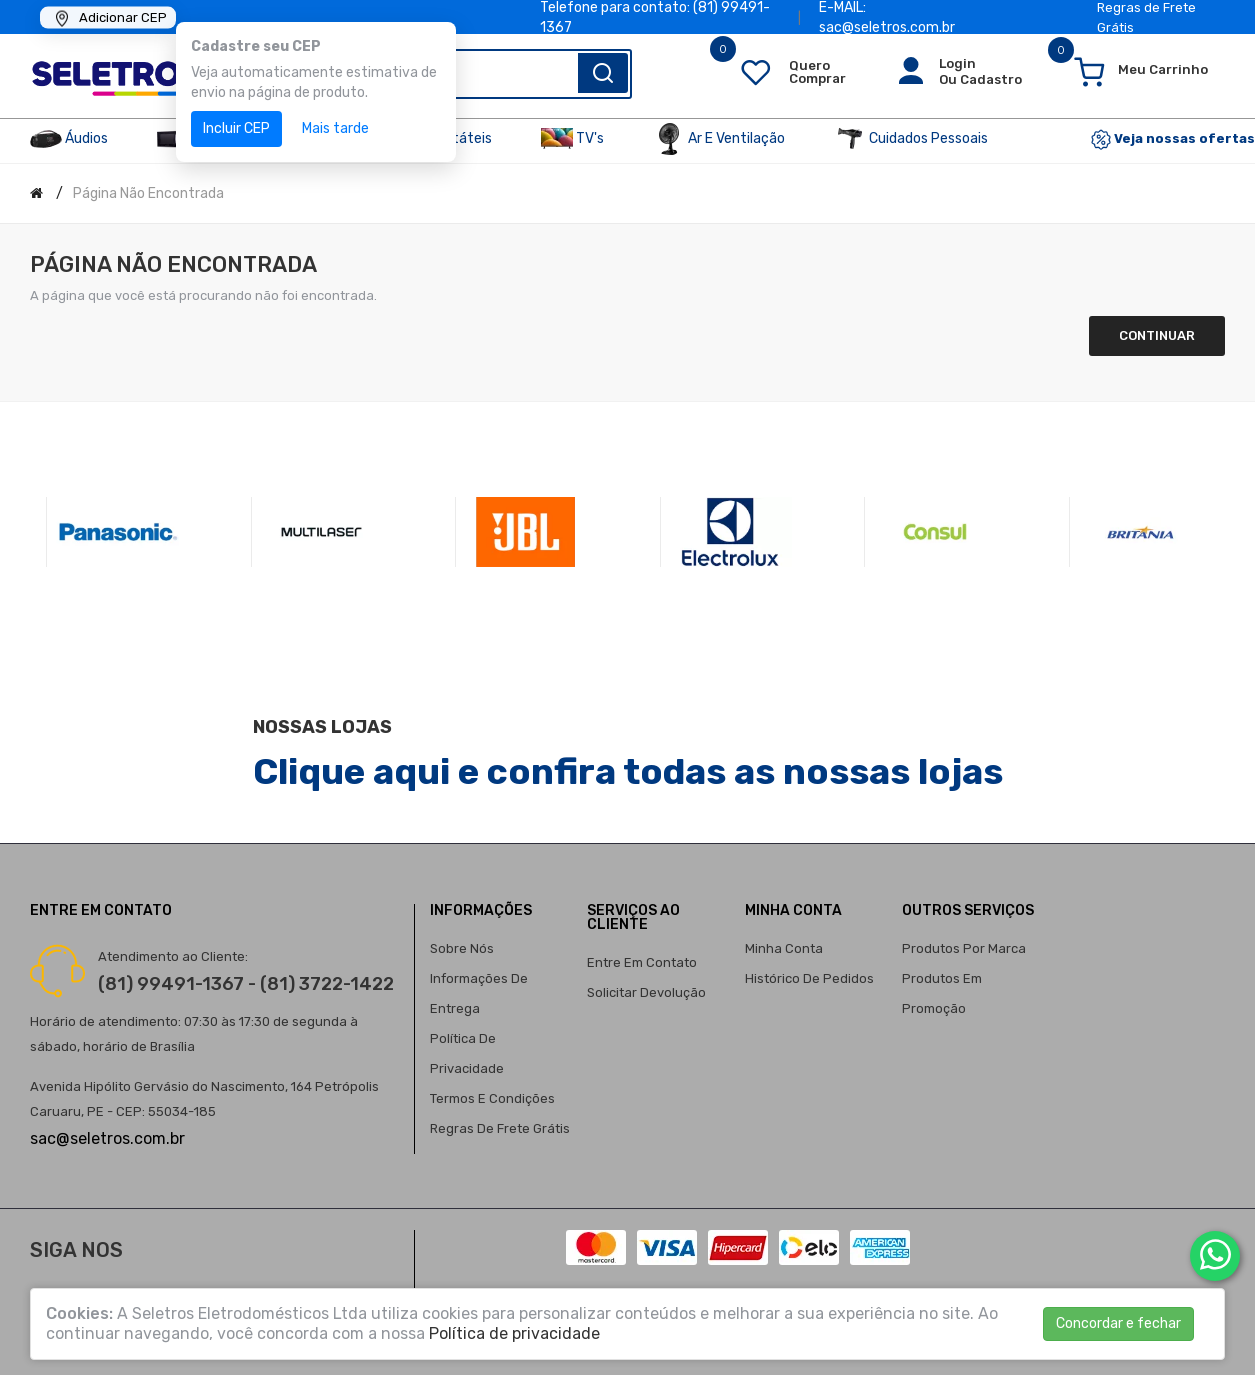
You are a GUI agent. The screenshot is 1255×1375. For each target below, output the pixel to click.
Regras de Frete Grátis (500, 1128)
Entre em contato (642, 962)
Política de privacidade (514, 1333)
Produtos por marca (964, 948)
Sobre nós (462, 948)
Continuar (1157, 335)
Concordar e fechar (1118, 1323)
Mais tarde (335, 128)
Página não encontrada (148, 193)
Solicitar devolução (646, 992)
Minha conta (784, 948)
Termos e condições (492, 1098)
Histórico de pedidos (809, 978)
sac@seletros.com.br (107, 1138)
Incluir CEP (236, 128)
